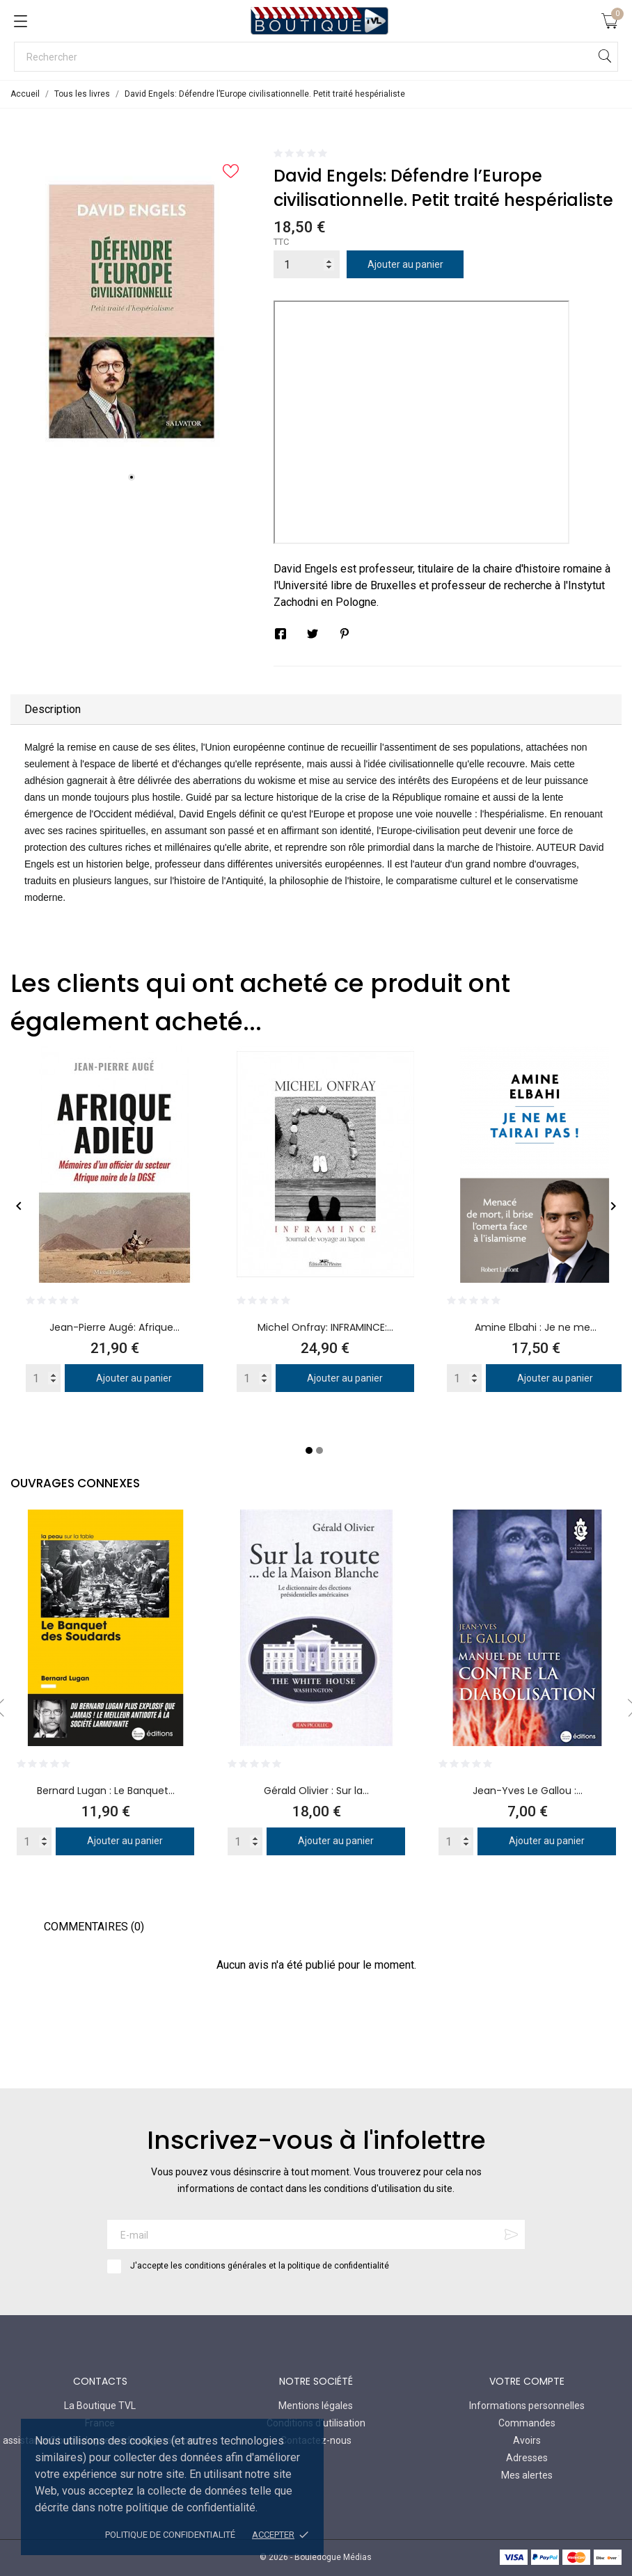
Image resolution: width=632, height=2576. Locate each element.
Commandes (526, 2423)
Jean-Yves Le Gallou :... (528, 1791)
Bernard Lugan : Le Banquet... (106, 1791)
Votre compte (526, 2381)
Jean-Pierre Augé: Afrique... (114, 1327)
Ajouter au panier (405, 264)
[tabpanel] (131, 311)
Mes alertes (527, 2475)
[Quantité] (307, 264)
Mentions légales (315, 2405)
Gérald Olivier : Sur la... (316, 1791)
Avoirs (527, 2440)
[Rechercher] (316, 57)
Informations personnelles (527, 2405)
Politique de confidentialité (170, 2534)
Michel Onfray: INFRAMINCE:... (325, 1327)
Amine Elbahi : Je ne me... (536, 1327)
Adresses (527, 2457)
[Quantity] (43, 1378)
